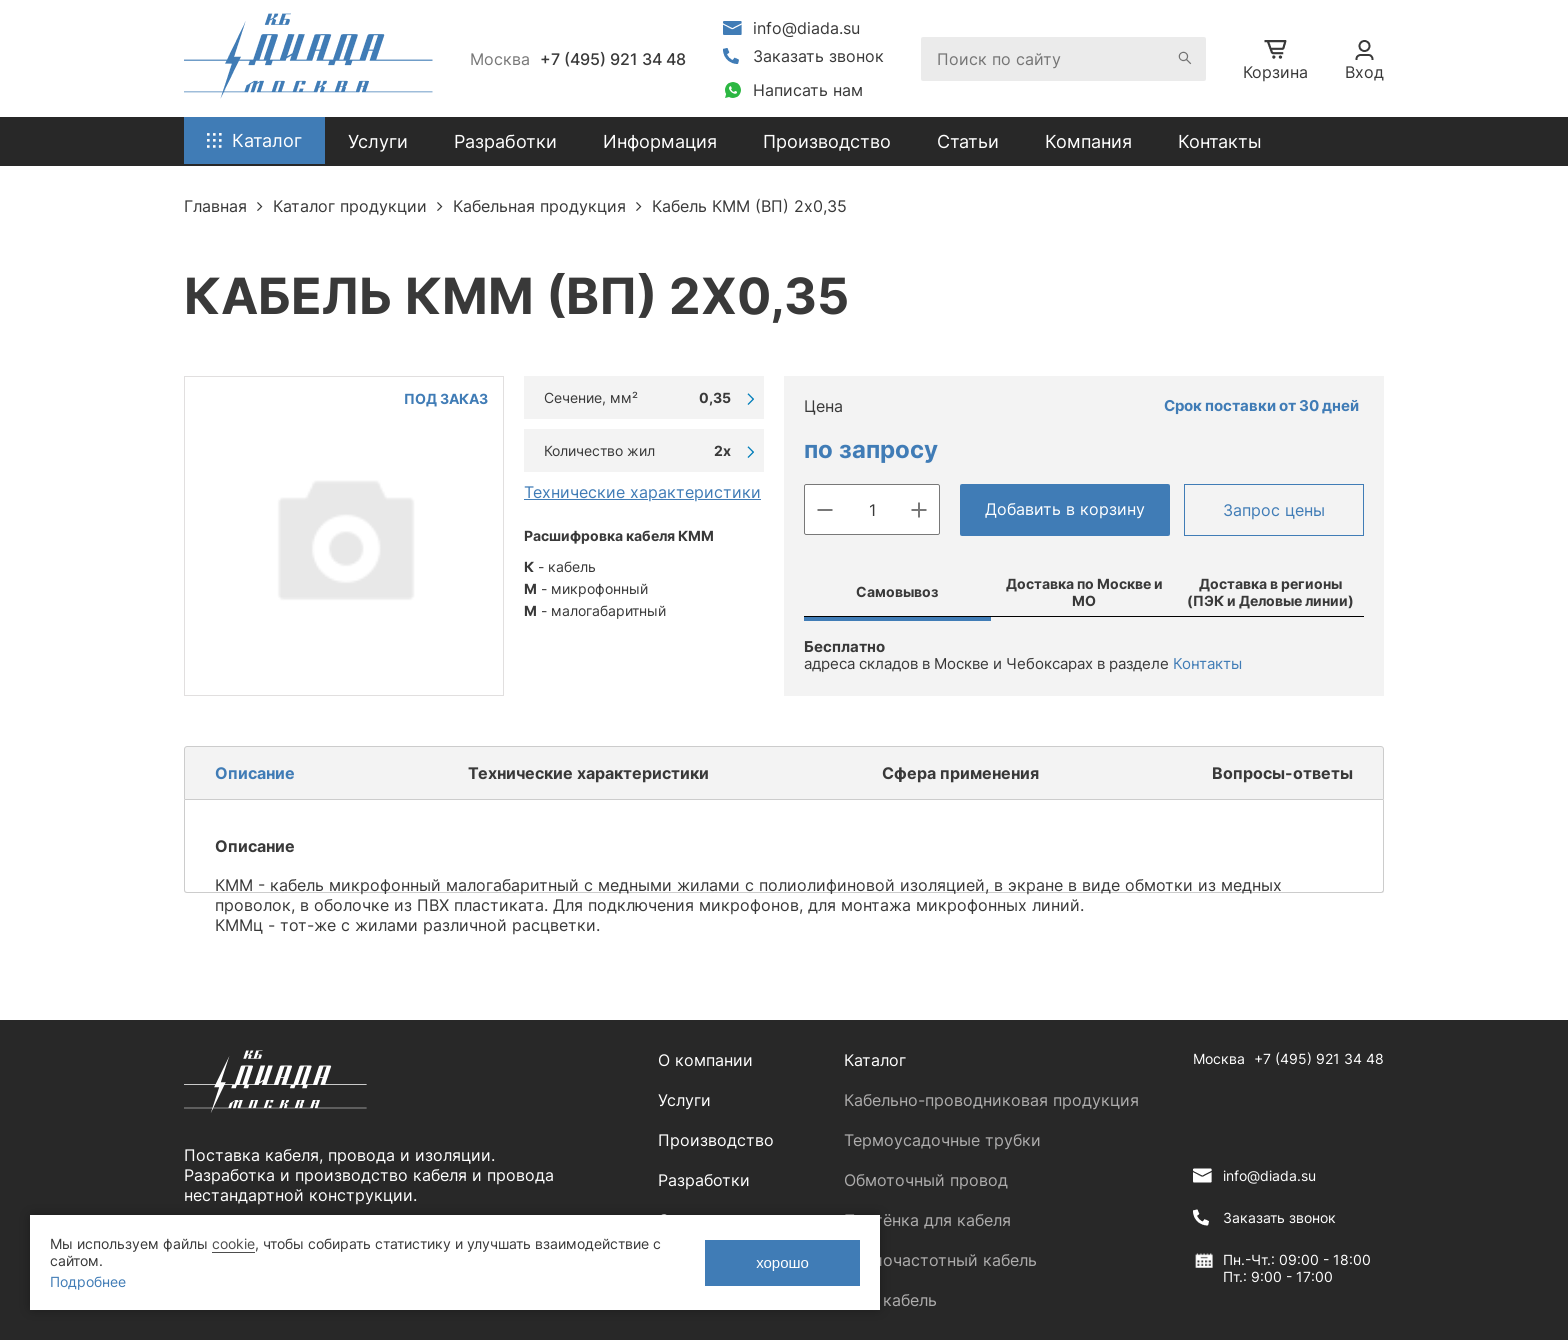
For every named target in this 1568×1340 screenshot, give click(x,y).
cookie (233, 1243)
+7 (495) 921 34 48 (613, 59)
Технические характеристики (642, 492)
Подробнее (88, 1281)
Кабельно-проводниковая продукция (991, 1100)
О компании (705, 1060)
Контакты (1220, 141)
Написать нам (808, 90)
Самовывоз (897, 591)
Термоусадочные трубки (942, 1140)
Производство (827, 141)
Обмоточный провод (926, 1180)
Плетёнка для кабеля (927, 1220)
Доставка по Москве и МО (1084, 592)
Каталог (875, 1060)
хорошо (782, 1262)
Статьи (968, 141)
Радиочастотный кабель (940, 1260)
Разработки (704, 1180)
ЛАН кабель (890, 1300)
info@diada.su (806, 28)
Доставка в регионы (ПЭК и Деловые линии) (1270, 592)
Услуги (684, 1100)
